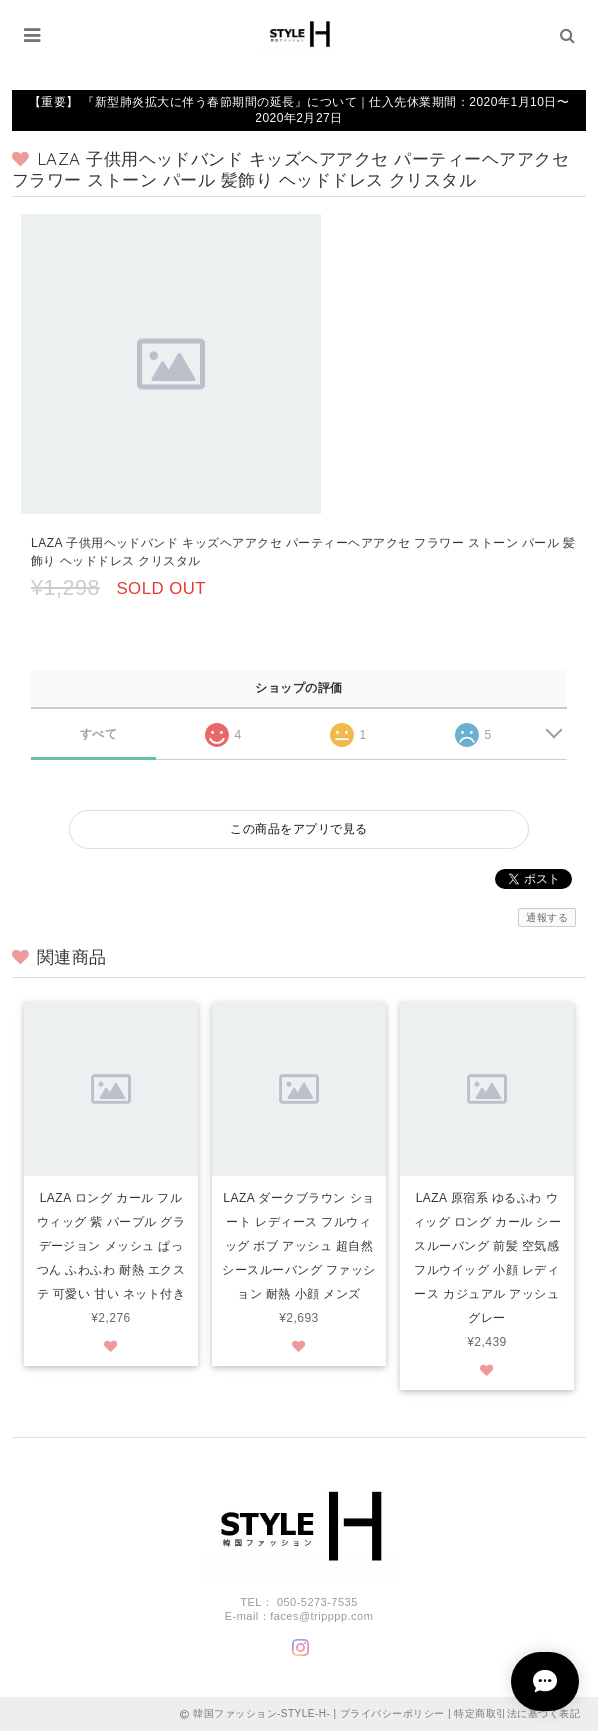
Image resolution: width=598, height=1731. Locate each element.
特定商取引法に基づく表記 (517, 1713)
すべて (98, 734)
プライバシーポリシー (392, 1713)
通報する (547, 917)
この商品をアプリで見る (298, 829)
